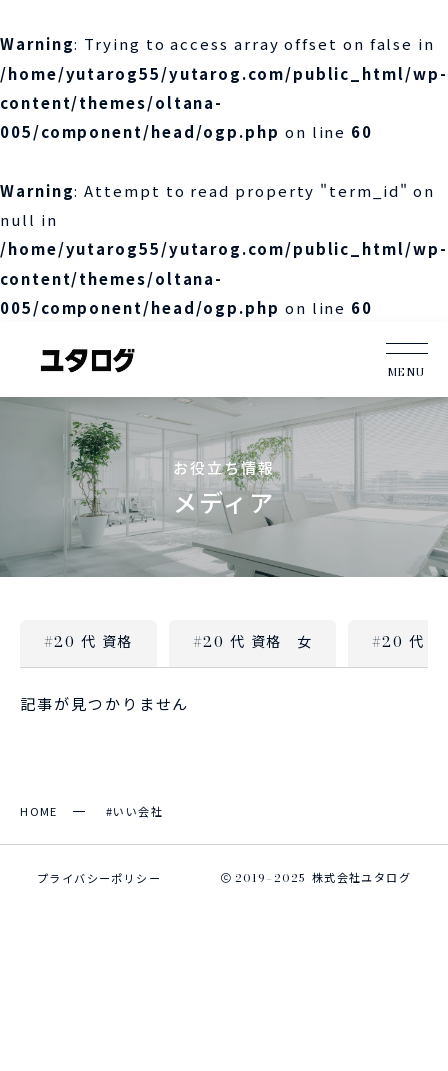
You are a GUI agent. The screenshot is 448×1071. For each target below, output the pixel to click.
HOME (39, 811)
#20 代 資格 (88, 641)
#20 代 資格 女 (252, 641)
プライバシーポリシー (99, 878)
